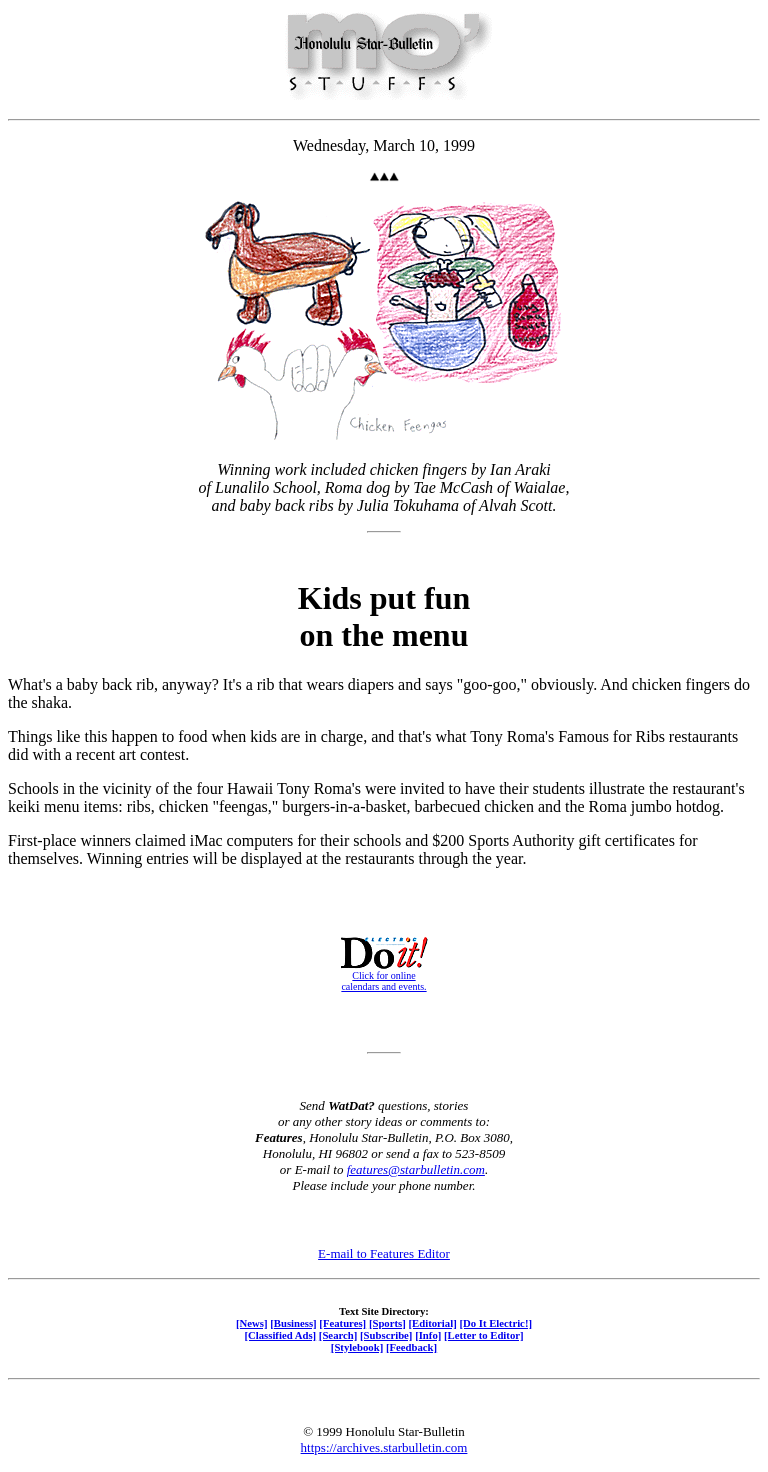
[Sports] (387, 1323)
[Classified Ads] (280, 1335)
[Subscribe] (386, 1335)
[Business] (293, 1323)
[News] (252, 1323)
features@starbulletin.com (416, 1169)
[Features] (342, 1323)
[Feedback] (411, 1347)
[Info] (428, 1335)
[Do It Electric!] (495, 1323)
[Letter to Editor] (484, 1335)
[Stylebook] (357, 1347)
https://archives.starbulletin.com (384, 1447)
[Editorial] (432, 1323)
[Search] (338, 1335)
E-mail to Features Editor (384, 1253)
